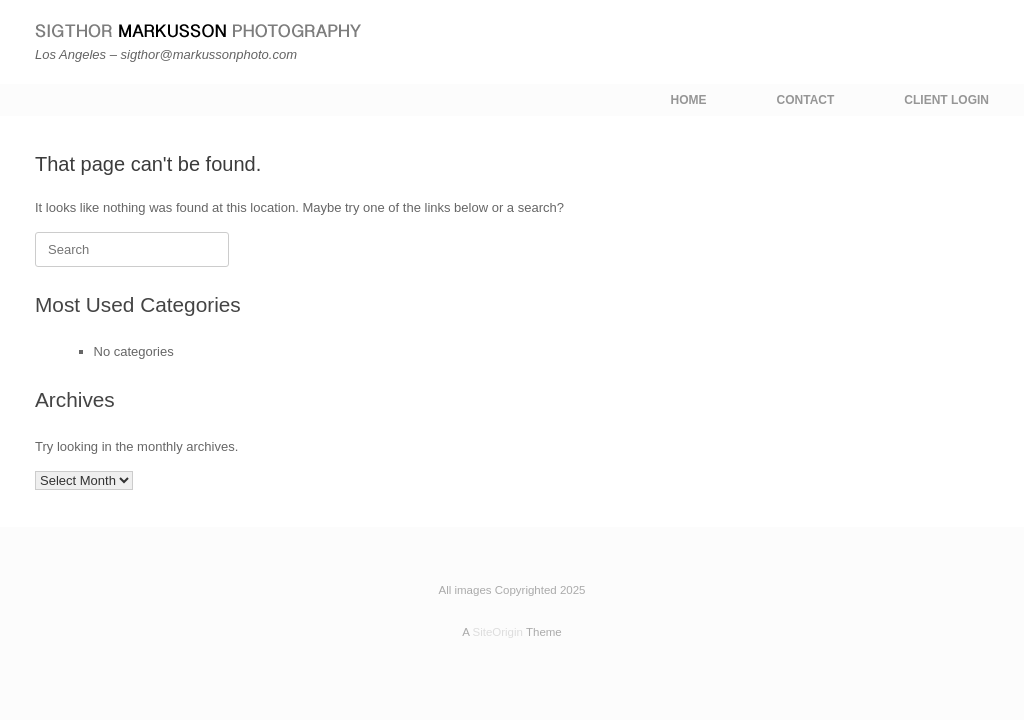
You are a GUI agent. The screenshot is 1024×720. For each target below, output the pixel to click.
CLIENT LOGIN (946, 100)
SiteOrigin (497, 632)
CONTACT (806, 100)
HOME (689, 100)
